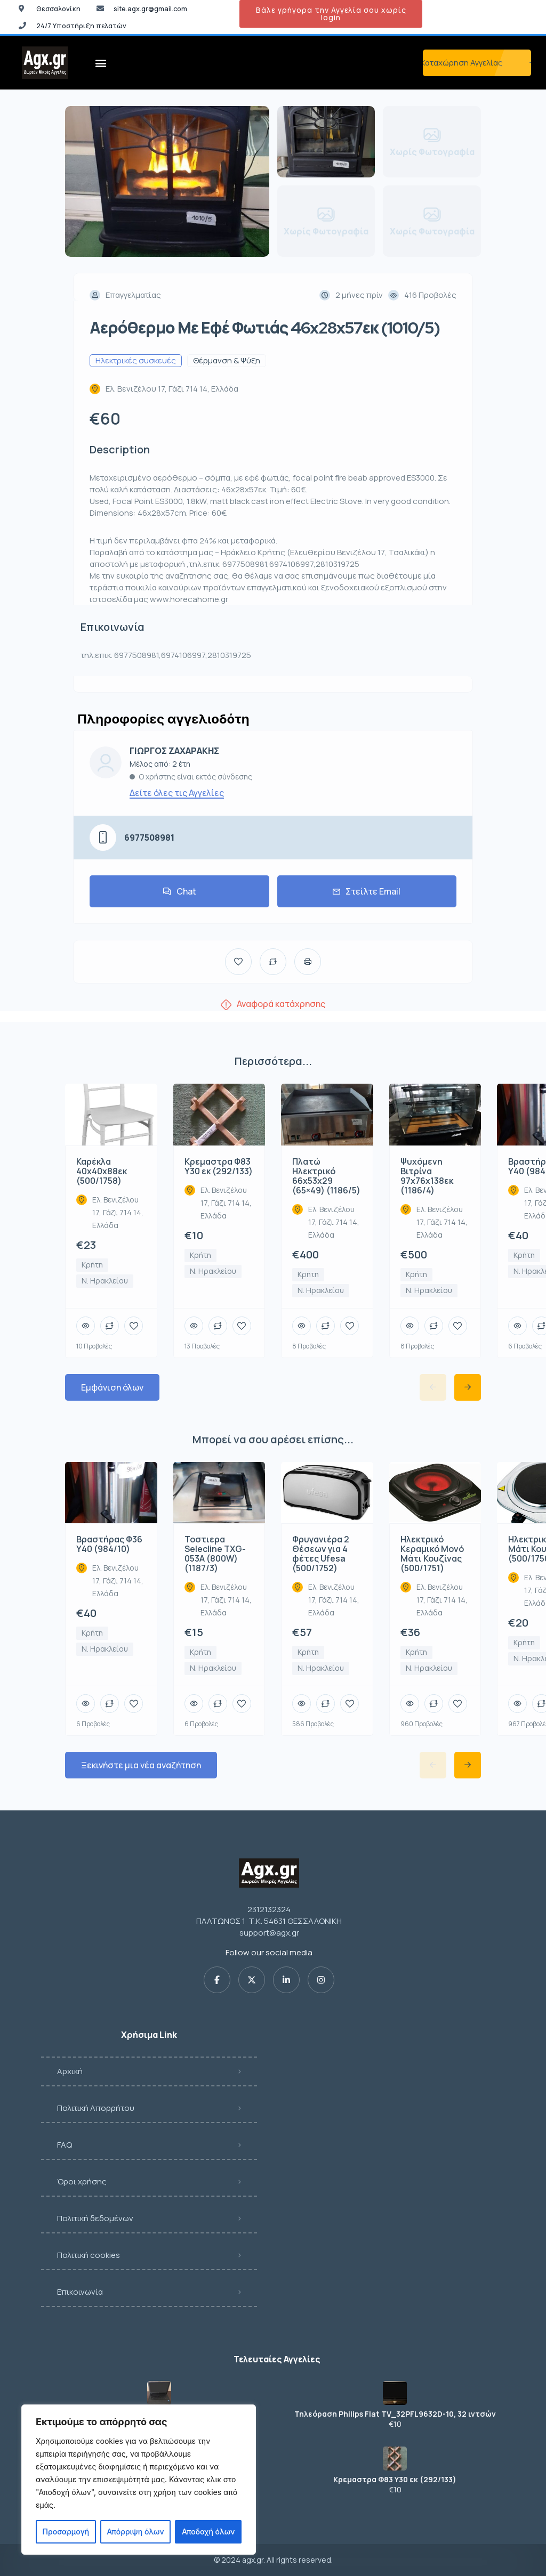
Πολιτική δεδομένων (95, 2218)
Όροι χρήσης (82, 2181)
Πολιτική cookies (88, 2255)
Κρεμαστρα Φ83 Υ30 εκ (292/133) (394, 2479)
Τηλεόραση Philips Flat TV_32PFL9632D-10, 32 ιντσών (395, 2414)
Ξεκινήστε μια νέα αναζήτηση (141, 1765)
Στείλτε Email (366, 891)
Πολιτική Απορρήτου (95, 2108)
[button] (101, 62)
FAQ (64, 2144)
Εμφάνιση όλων (112, 1387)
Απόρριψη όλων (135, 2531)
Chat (179, 891)
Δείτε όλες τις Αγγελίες (177, 793)
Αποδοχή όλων (208, 2531)
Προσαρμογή (66, 2531)
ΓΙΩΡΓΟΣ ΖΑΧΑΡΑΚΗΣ (174, 750)
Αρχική (70, 2071)
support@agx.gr (269, 1932)
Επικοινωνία (80, 2291)
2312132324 (269, 1909)
